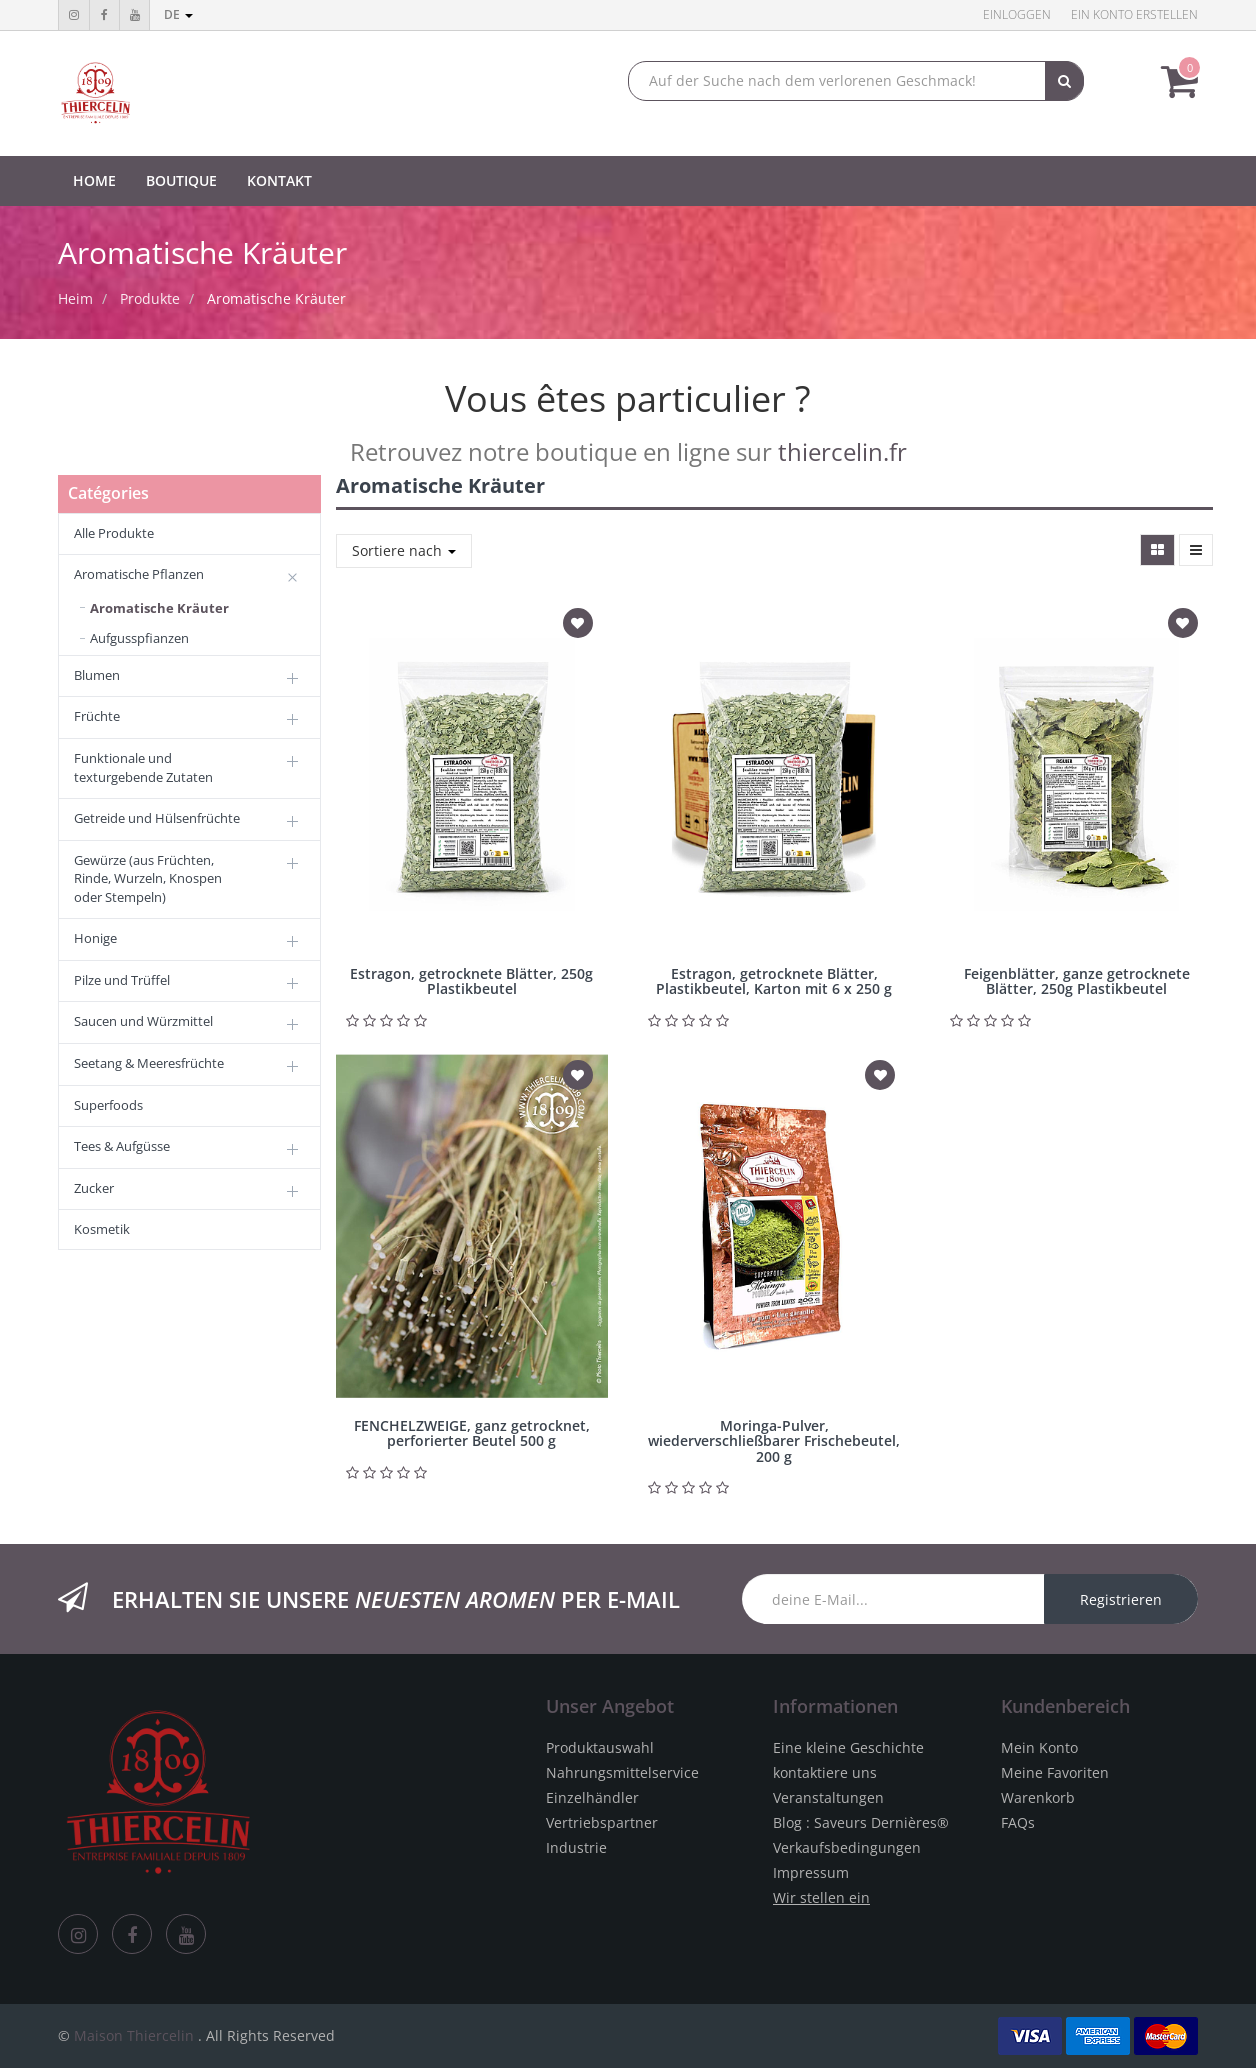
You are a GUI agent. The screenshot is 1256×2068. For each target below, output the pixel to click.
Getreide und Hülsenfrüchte (157, 818)
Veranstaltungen (828, 1797)
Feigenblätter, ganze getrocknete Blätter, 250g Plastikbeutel (1077, 981)
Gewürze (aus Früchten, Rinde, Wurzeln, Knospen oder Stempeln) (148, 878)
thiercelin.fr (842, 451)
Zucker (94, 1188)
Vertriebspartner (602, 1822)
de (178, 14)
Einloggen (1017, 14)
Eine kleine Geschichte (848, 1747)
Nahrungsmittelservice (622, 1772)
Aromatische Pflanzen (139, 574)
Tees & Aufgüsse (122, 1146)
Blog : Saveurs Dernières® (861, 1822)
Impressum (811, 1872)
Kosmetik (102, 1229)
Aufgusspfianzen (139, 638)
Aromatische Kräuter (276, 298)
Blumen (97, 675)
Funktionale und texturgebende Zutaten (143, 767)
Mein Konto (1039, 1747)
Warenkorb (1038, 1797)
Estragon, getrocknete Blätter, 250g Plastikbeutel (471, 981)
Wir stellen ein (821, 1897)
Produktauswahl (600, 1747)
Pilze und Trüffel (122, 980)
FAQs (1018, 1822)
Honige (95, 938)
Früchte (97, 716)
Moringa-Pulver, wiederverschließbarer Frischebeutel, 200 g (774, 1441)
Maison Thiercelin (134, 2035)
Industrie (576, 1847)
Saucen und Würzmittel (143, 1021)
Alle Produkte (114, 533)
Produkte (150, 298)
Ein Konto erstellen (1134, 14)
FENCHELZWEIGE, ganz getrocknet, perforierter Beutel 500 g (472, 1433)
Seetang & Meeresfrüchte (149, 1063)
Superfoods (108, 1105)
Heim (75, 298)
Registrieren (1121, 1599)
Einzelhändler (592, 1797)
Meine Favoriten (1055, 1772)
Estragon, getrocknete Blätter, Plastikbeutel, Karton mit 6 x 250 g (774, 981)
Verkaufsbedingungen (847, 1847)
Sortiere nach (404, 550)
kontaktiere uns (825, 1772)
